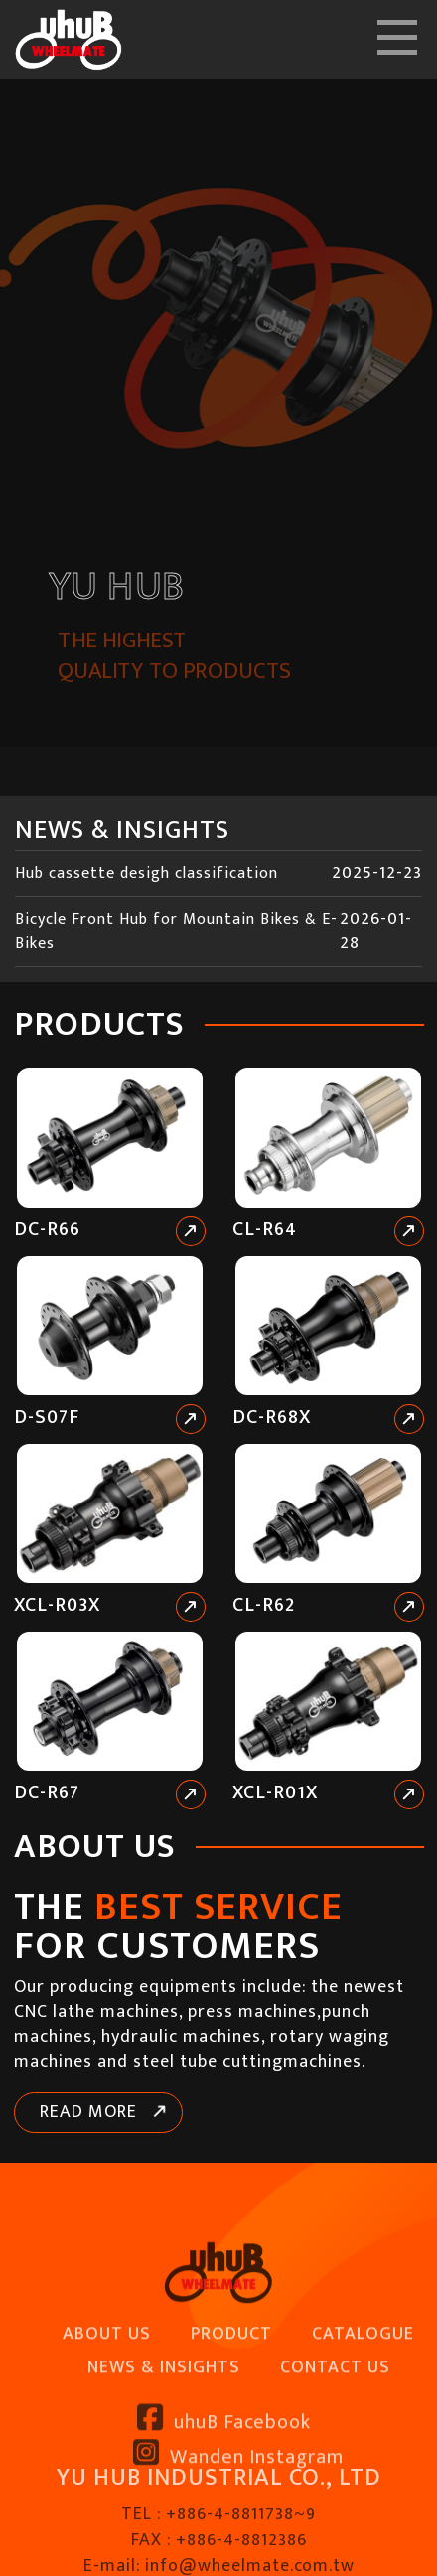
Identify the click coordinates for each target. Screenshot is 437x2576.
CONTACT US (335, 2438)
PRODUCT (231, 2405)
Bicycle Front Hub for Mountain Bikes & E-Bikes (176, 931)
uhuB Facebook (224, 2491)
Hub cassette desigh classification (146, 873)
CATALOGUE (363, 2405)
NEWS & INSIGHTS (163, 2438)
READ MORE (88, 2112)
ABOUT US (107, 2405)
